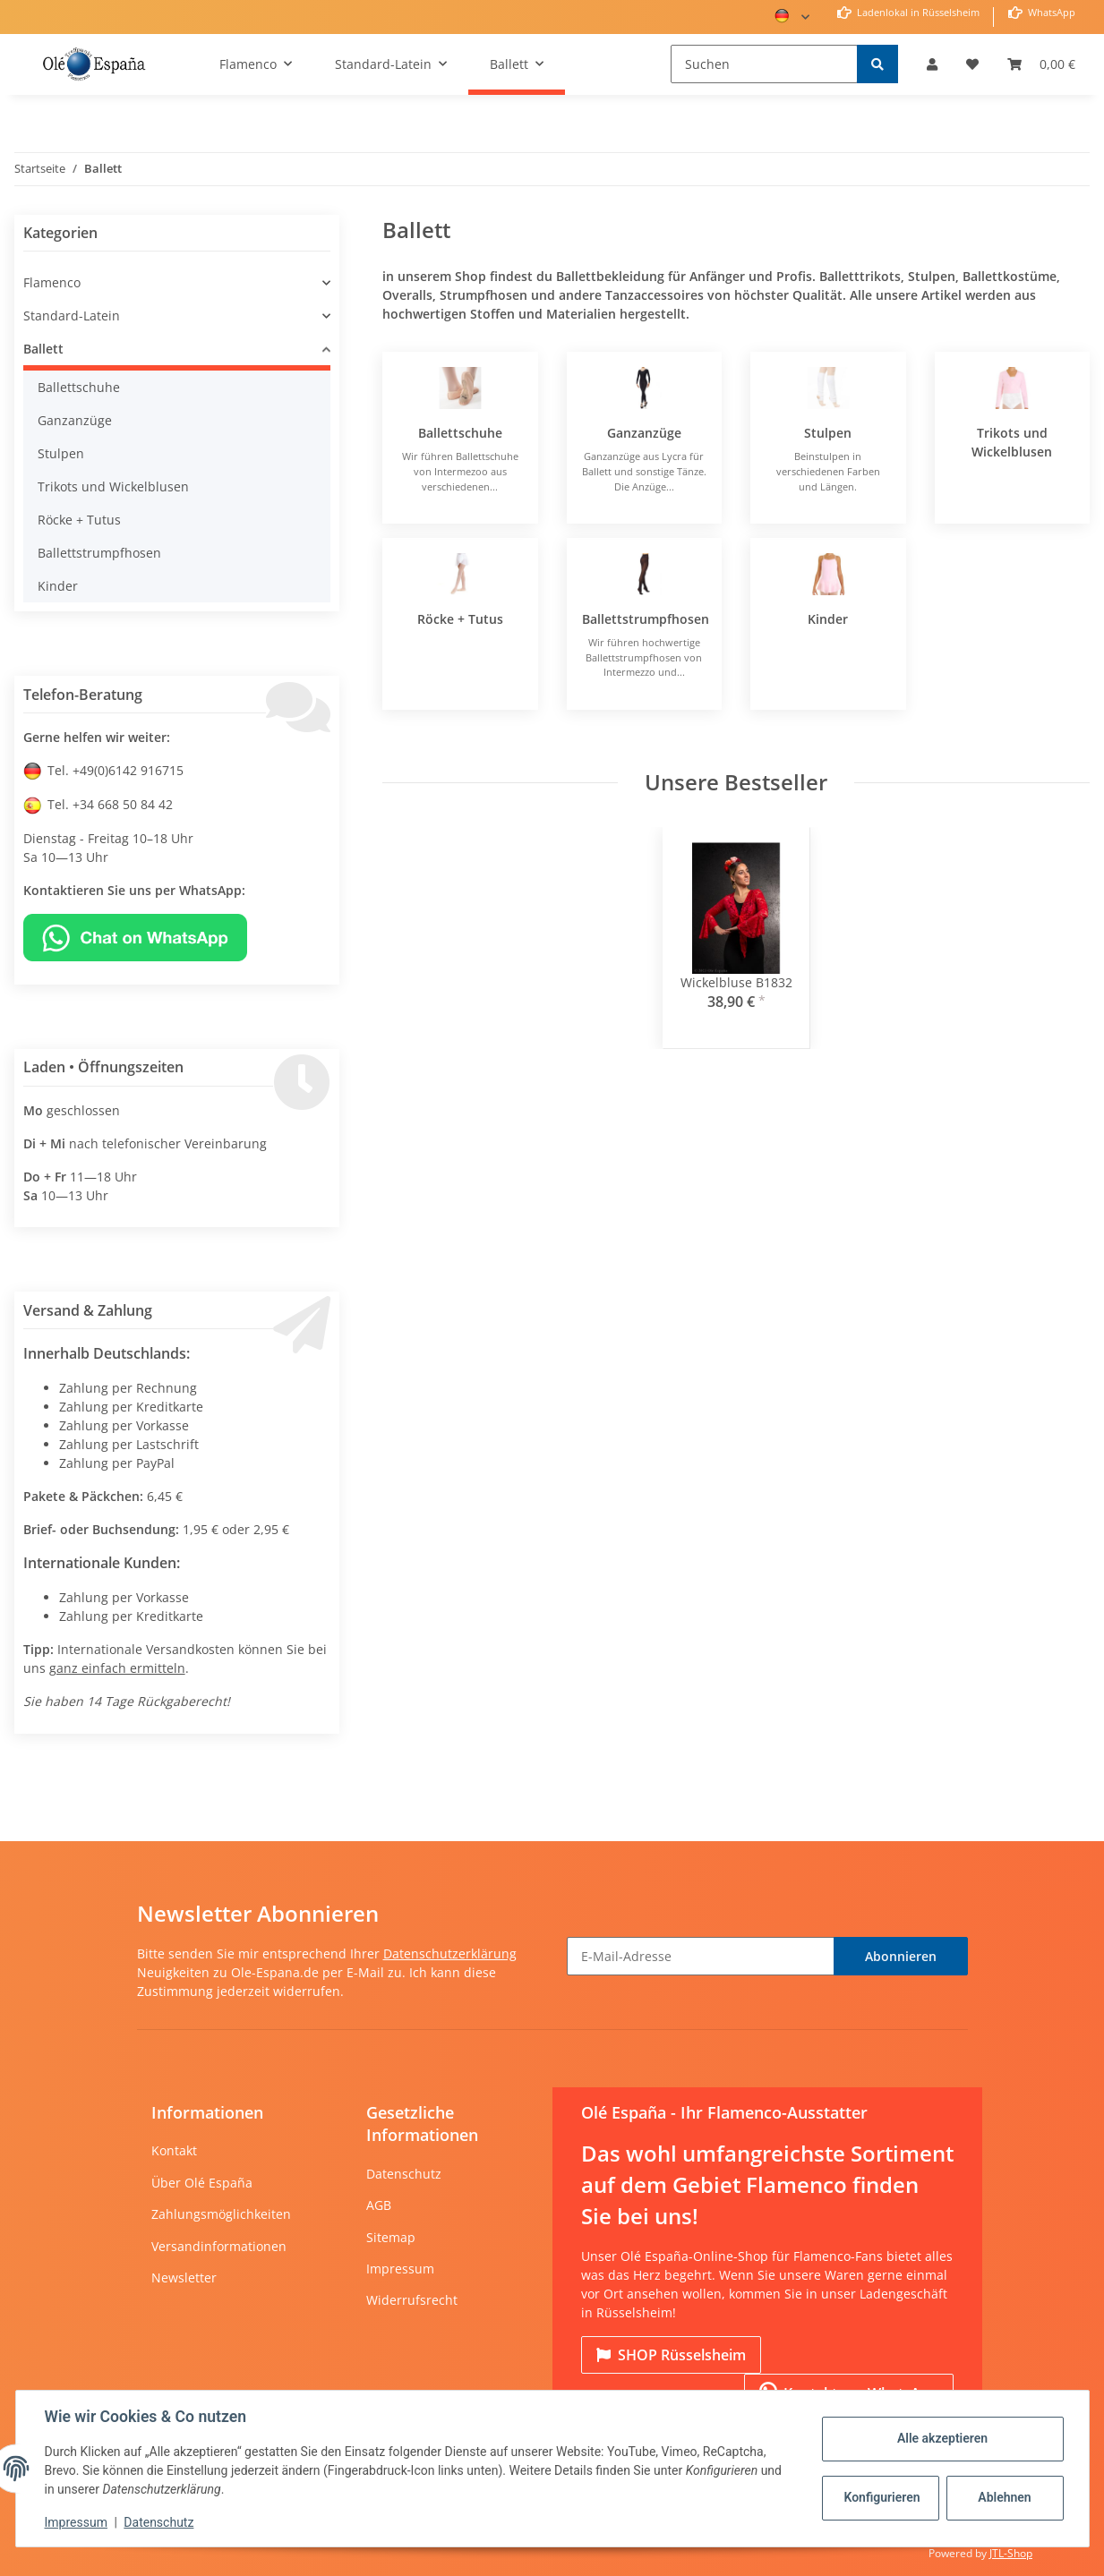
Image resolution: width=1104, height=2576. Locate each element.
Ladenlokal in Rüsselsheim (917, 12)
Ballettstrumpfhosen (645, 618)
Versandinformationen (219, 2246)
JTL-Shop (1010, 2553)
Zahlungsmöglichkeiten (221, 2213)
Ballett (43, 348)
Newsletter (184, 2277)
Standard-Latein (71, 315)
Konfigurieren (882, 2497)
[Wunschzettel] (972, 64)
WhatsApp (1050, 12)
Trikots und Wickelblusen (113, 486)
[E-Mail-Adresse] (700, 1956)
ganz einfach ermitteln (117, 1667)
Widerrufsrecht (412, 2299)
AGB (378, 2204)
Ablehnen (1004, 2497)
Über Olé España (201, 2182)
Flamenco (52, 282)
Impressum (400, 2268)
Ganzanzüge (644, 432)
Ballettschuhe (460, 432)
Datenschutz (403, 2173)
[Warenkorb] (1041, 64)
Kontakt (174, 2150)
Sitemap (390, 2237)
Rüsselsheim (671, 2355)
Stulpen (828, 432)
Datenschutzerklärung (450, 1953)
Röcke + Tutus (460, 618)
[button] (932, 64)
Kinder (828, 618)
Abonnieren (901, 1956)
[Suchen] (764, 64)
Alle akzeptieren (942, 2438)
